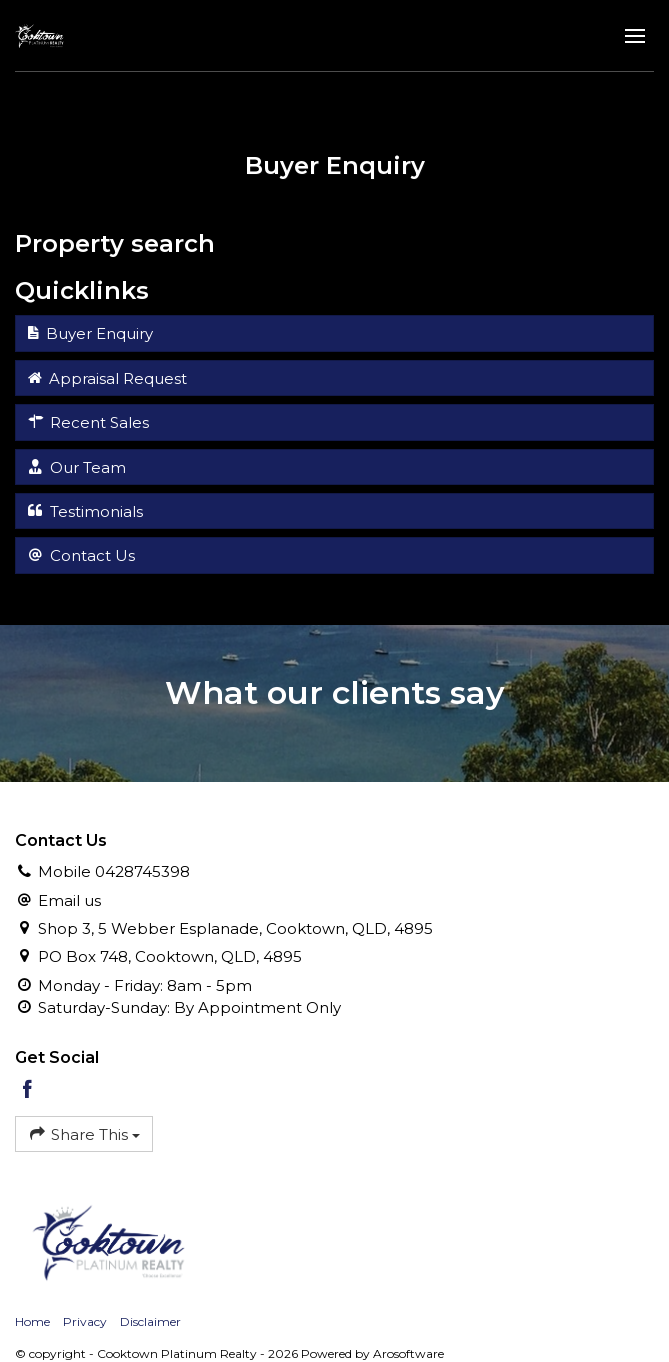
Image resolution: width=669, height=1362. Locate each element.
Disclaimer (150, 1321)
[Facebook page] (28, 1091)
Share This (84, 1133)
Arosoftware (408, 1353)
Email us (69, 900)
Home (32, 1321)
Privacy (85, 1321)
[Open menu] (635, 36)
